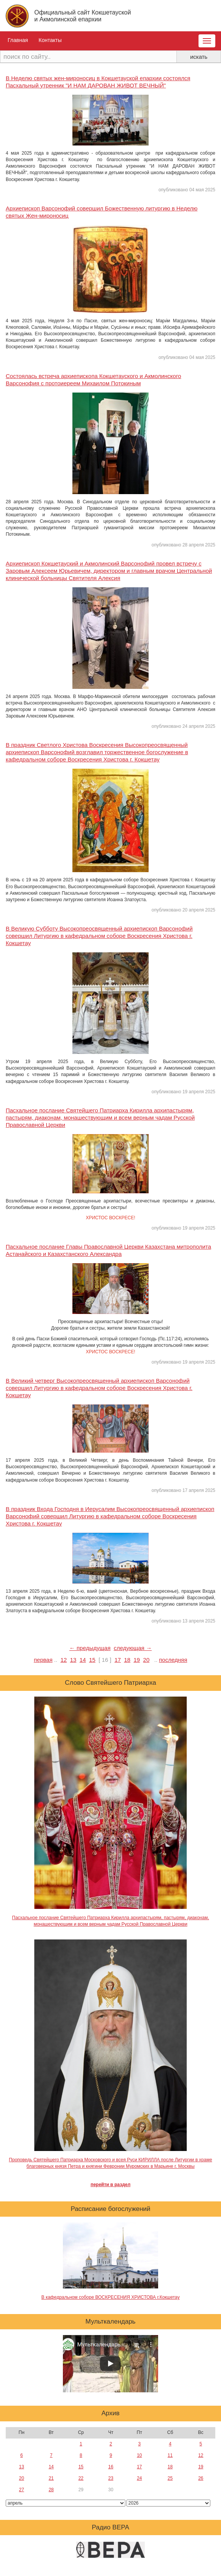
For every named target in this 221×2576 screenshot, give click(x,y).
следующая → (133, 1648)
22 (80, 2478)
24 (139, 2478)
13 (73, 1659)
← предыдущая (89, 1648)
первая (43, 1659)
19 (137, 1659)
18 (127, 1659)
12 (64, 1659)
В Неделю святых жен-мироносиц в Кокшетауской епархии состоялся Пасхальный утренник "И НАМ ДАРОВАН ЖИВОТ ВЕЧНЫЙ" (98, 82)
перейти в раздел (111, 2184)
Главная (18, 40)
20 (146, 1659)
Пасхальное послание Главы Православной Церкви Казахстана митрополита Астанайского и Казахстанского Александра (108, 1250)
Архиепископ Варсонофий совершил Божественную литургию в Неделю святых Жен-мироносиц (101, 212)
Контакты (49, 40)
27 (21, 2489)
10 (139, 2455)
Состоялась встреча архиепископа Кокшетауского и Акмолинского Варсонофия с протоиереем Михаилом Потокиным (93, 379)
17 (117, 1659)
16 (110, 2466)
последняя (173, 1659)
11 (170, 2455)
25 (170, 2478)
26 (200, 2478)
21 (51, 2478)
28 (51, 2489)
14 (83, 1659)
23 (110, 2478)
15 (92, 1659)
